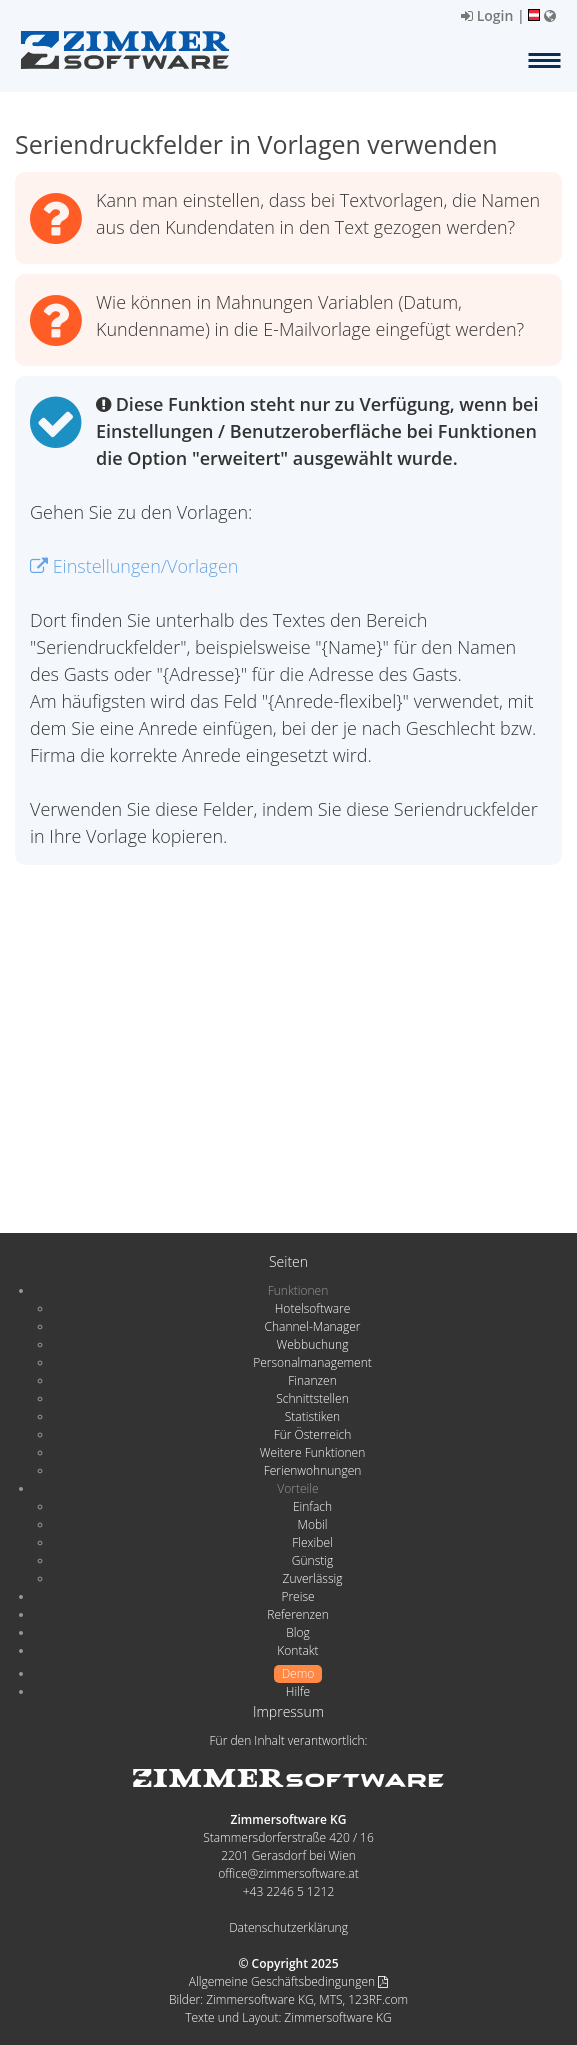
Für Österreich (313, 1434)
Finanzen (312, 1380)
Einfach (312, 1506)
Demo (298, 1673)
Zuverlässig (313, 1578)
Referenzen (297, 1614)
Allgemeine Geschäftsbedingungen (288, 1981)
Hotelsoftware (313, 1308)
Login (487, 15)
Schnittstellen (312, 1398)
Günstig (312, 1560)
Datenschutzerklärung (288, 1927)
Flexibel (312, 1542)
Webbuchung (313, 1344)
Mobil (313, 1524)
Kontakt (297, 1650)
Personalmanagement (312, 1362)
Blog (298, 1632)
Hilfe (298, 1691)
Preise (297, 1596)
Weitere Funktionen (313, 1452)
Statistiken (312, 1416)
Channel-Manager (313, 1326)
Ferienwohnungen (313, 1470)
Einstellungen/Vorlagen (134, 566)
